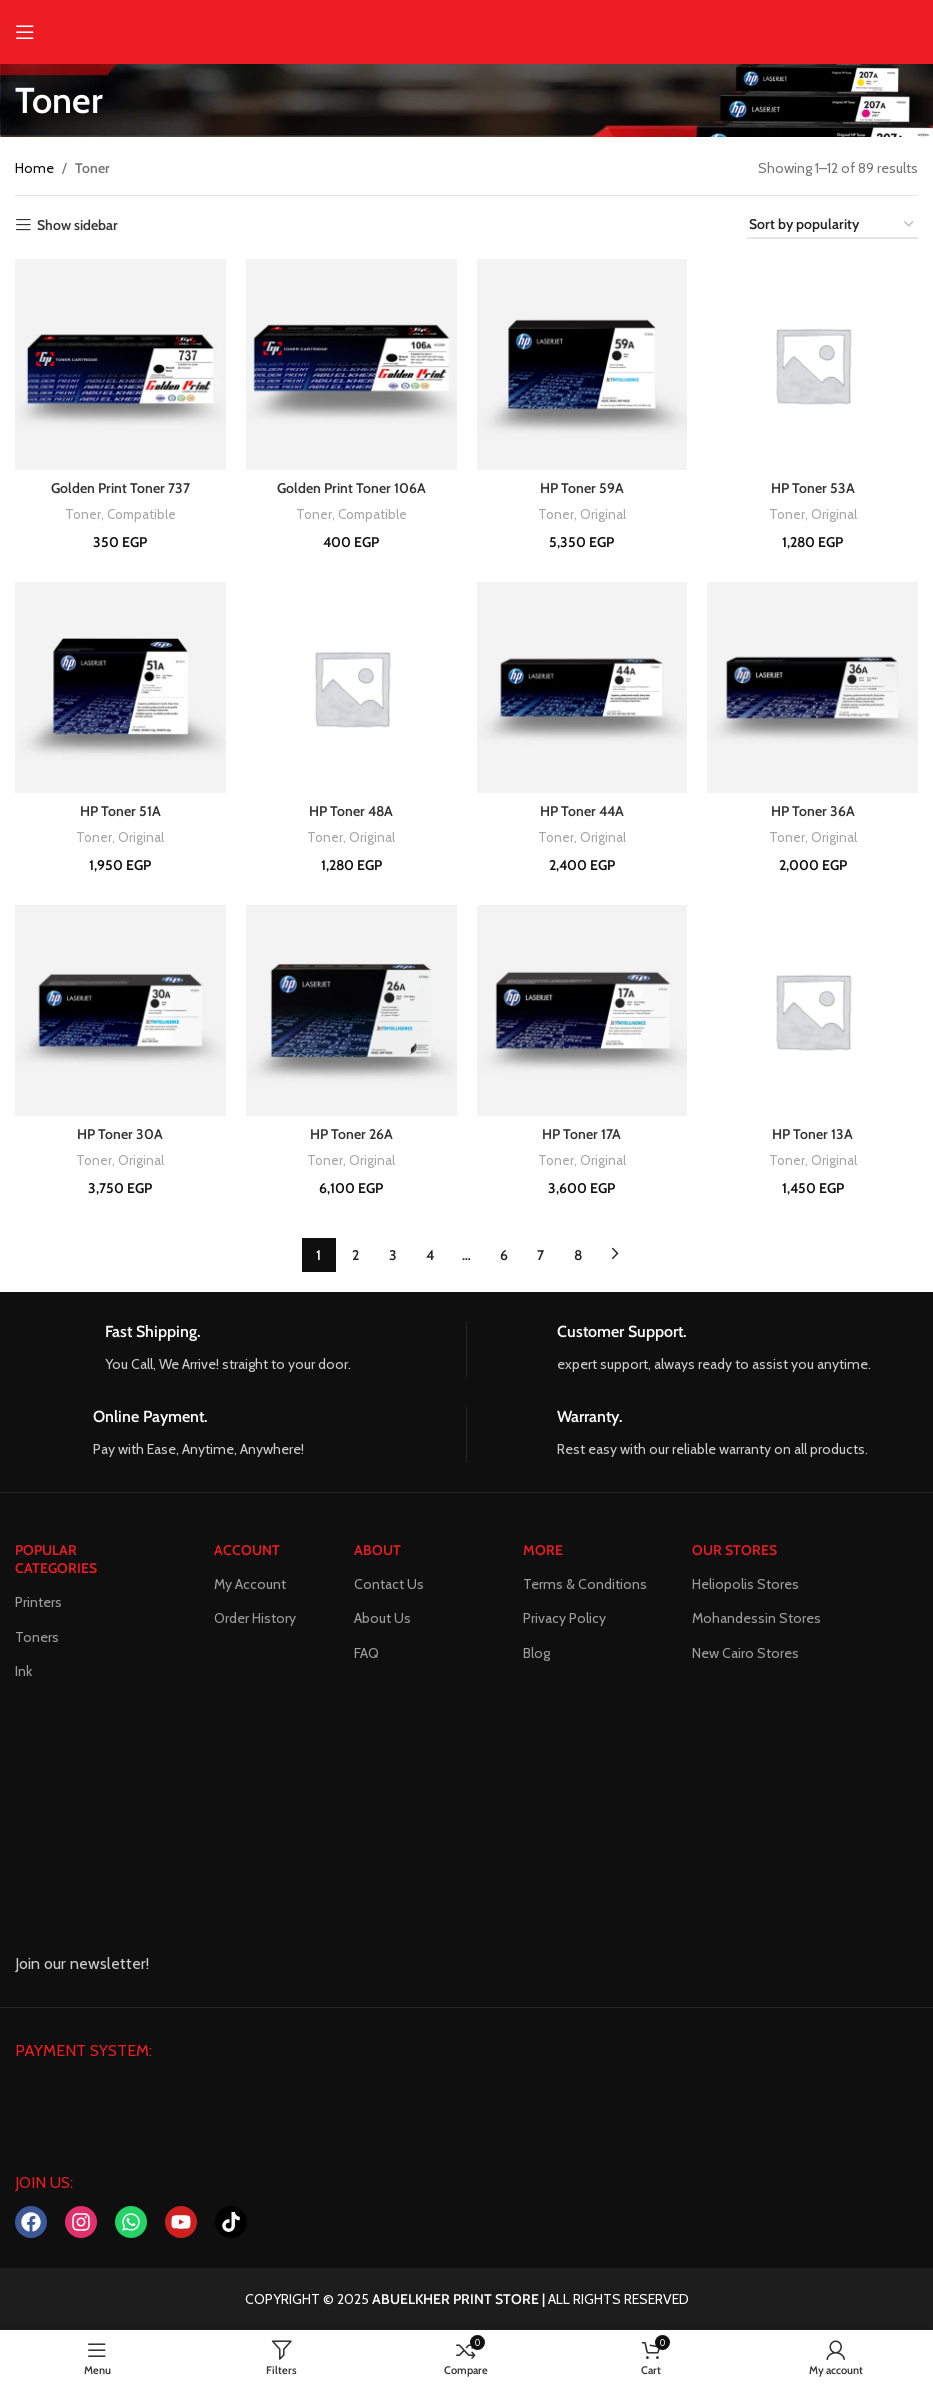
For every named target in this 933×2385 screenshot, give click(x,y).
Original (603, 514)
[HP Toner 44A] (582, 687)
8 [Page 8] (578, 1255)
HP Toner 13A (812, 1134)
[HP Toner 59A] (582, 364)
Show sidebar (77, 225)
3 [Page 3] (393, 1255)
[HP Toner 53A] (812, 364)
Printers (38, 1602)
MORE (543, 1550)
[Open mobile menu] (25, 32)
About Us (382, 1618)
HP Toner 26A (351, 1134)
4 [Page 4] (430, 1255)
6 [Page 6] (504, 1255)
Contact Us (389, 1584)
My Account (250, 1584)
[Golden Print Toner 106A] (351, 364)
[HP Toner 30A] (120, 1010)
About (377, 1550)
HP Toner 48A (351, 811)
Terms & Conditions (585, 1584)
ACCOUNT (247, 1550)
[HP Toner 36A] (812, 687)
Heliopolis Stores (745, 1584)
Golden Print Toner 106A (351, 488)
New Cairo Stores (745, 1652)
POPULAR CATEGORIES (56, 1559)
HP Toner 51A (120, 811)
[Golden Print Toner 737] (120, 364)
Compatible (141, 514)
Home (34, 168)
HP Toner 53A (813, 488)
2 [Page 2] (355, 1255)
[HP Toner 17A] (582, 1010)
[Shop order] (832, 225)
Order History (255, 1618)
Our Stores (734, 1550)
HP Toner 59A (582, 488)
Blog (536, 1652)
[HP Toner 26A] (351, 1010)
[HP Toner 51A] (120, 687)
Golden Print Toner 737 (120, 488)
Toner (83, 514)
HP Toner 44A (582, 811)
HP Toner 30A (120, 1134)
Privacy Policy (564, 1618)
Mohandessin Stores (756, 1618)
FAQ (366, 1652)
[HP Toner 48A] (351, 687)
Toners (37, 1636)
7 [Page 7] (540, 1255)
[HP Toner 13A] (812, 1010)
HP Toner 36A (813, 811)
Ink (23, 1671)
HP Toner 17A (581, 1134)
